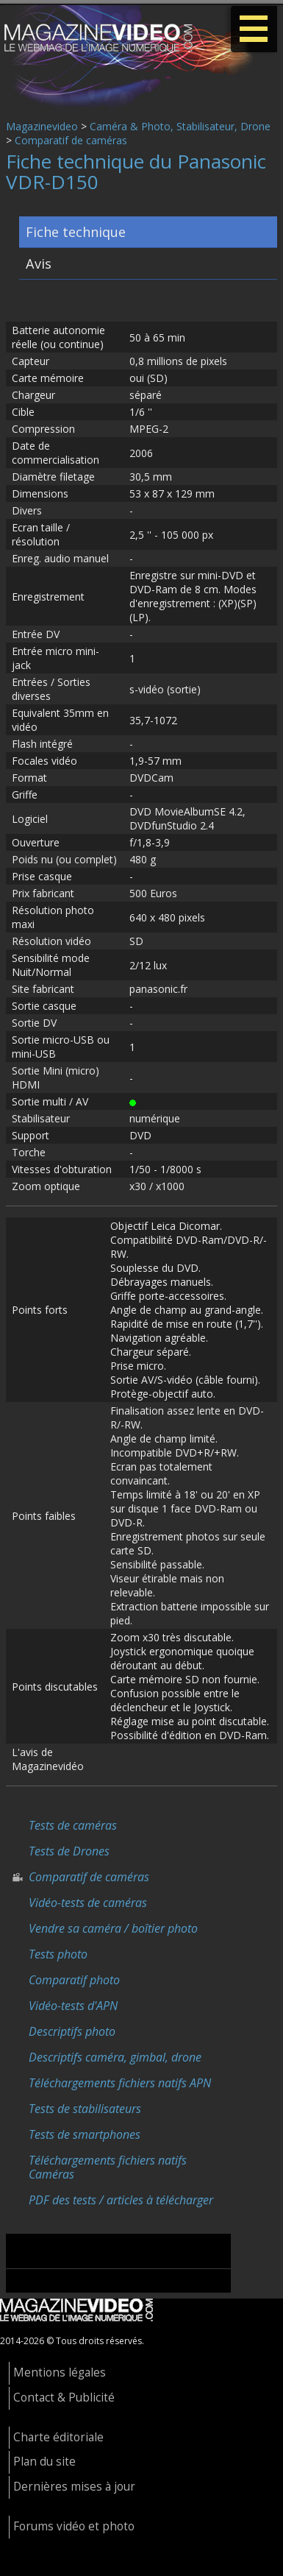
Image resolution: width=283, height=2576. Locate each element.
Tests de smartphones (84, 2134)
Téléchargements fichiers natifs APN (120, 2083)
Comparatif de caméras (71, 140)
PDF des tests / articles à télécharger (121, 2200)
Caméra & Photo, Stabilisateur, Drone (180, 126)
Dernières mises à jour (74, 2486)
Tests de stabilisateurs (85, 2109)
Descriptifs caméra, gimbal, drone (115, 2057)
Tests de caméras (73, 1825)
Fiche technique (76, 232)
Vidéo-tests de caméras (88, 1902)
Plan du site (44, 2461)
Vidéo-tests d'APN (73, 2006)
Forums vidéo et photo (74, 2526)
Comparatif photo (74, 1980)
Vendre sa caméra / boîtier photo (113, 1928)
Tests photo (58, 1954)
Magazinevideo (42, 126)
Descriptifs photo (72, 2031)
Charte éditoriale (58, 2437)
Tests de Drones (69, 1851)
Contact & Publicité (64, 2397)
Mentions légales (59, 2372)
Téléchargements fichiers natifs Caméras (108, 2167)
